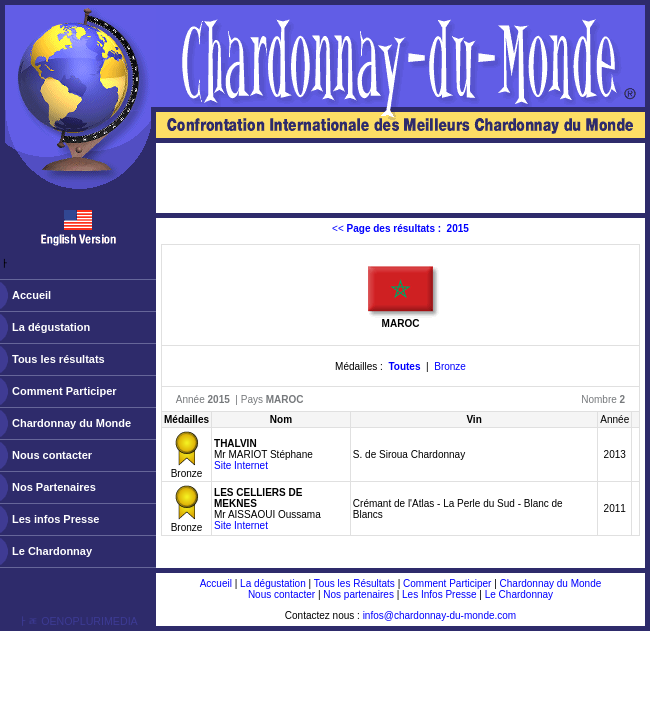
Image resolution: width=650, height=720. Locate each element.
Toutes (404, 366)
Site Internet (241, 465)
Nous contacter (52, 455)
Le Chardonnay (52, 551)
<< (400, 228)
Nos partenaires (358, 594)
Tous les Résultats (354, 583)
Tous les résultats (58, 359)
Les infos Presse (55, 519)
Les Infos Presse (439, 594)
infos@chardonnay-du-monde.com (440, 615)
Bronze (450, 366)
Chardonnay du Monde (71, 423)
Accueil (31, 295)
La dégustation (51, 327)
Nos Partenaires (54, 487)
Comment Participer (64, 391)
